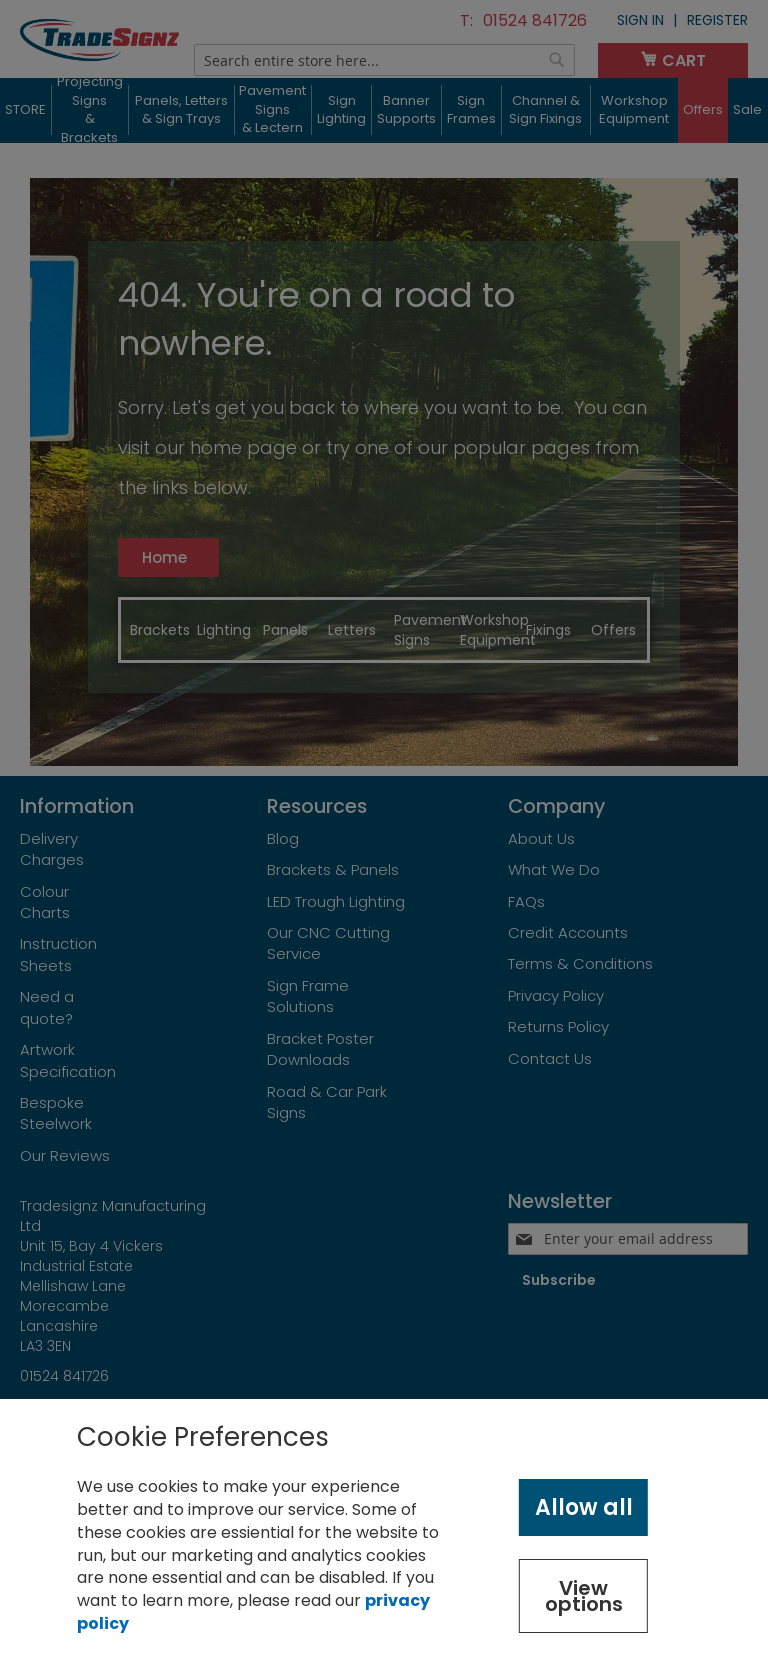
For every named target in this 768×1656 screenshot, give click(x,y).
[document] (384, 1527)
